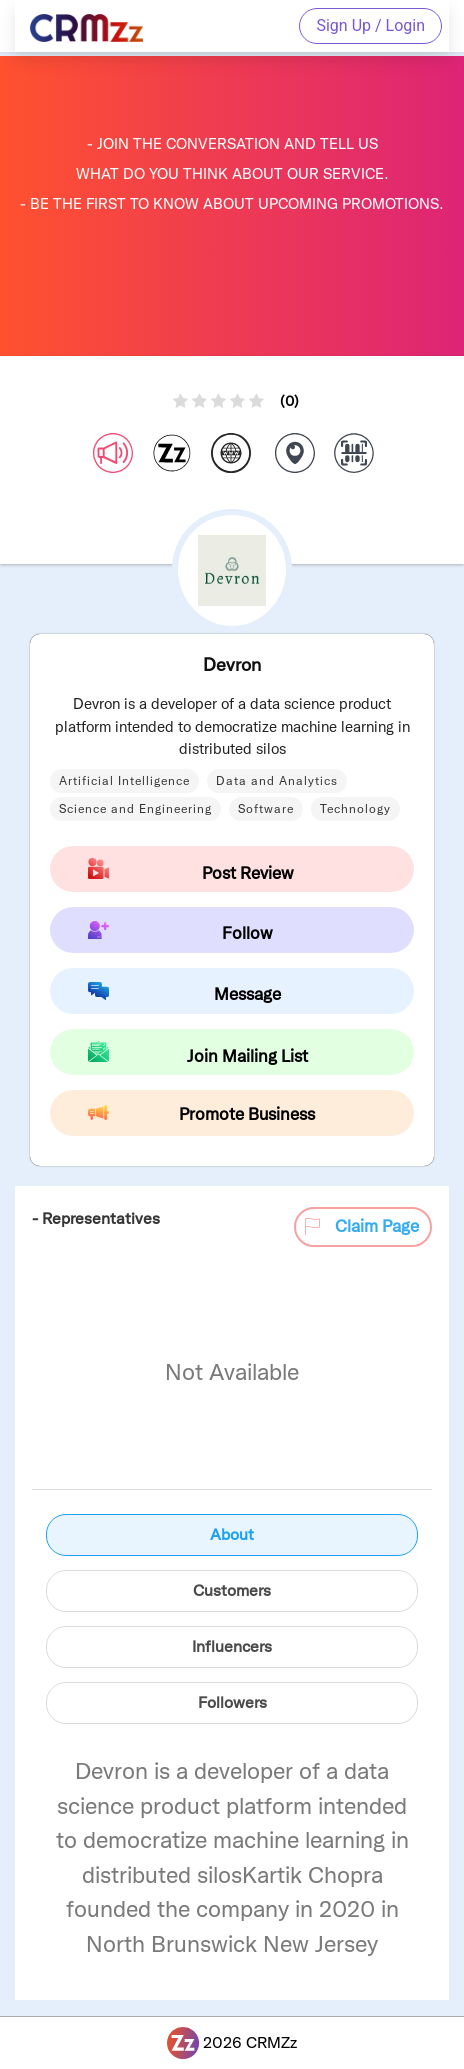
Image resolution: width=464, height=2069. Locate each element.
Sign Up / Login (370, 25)
